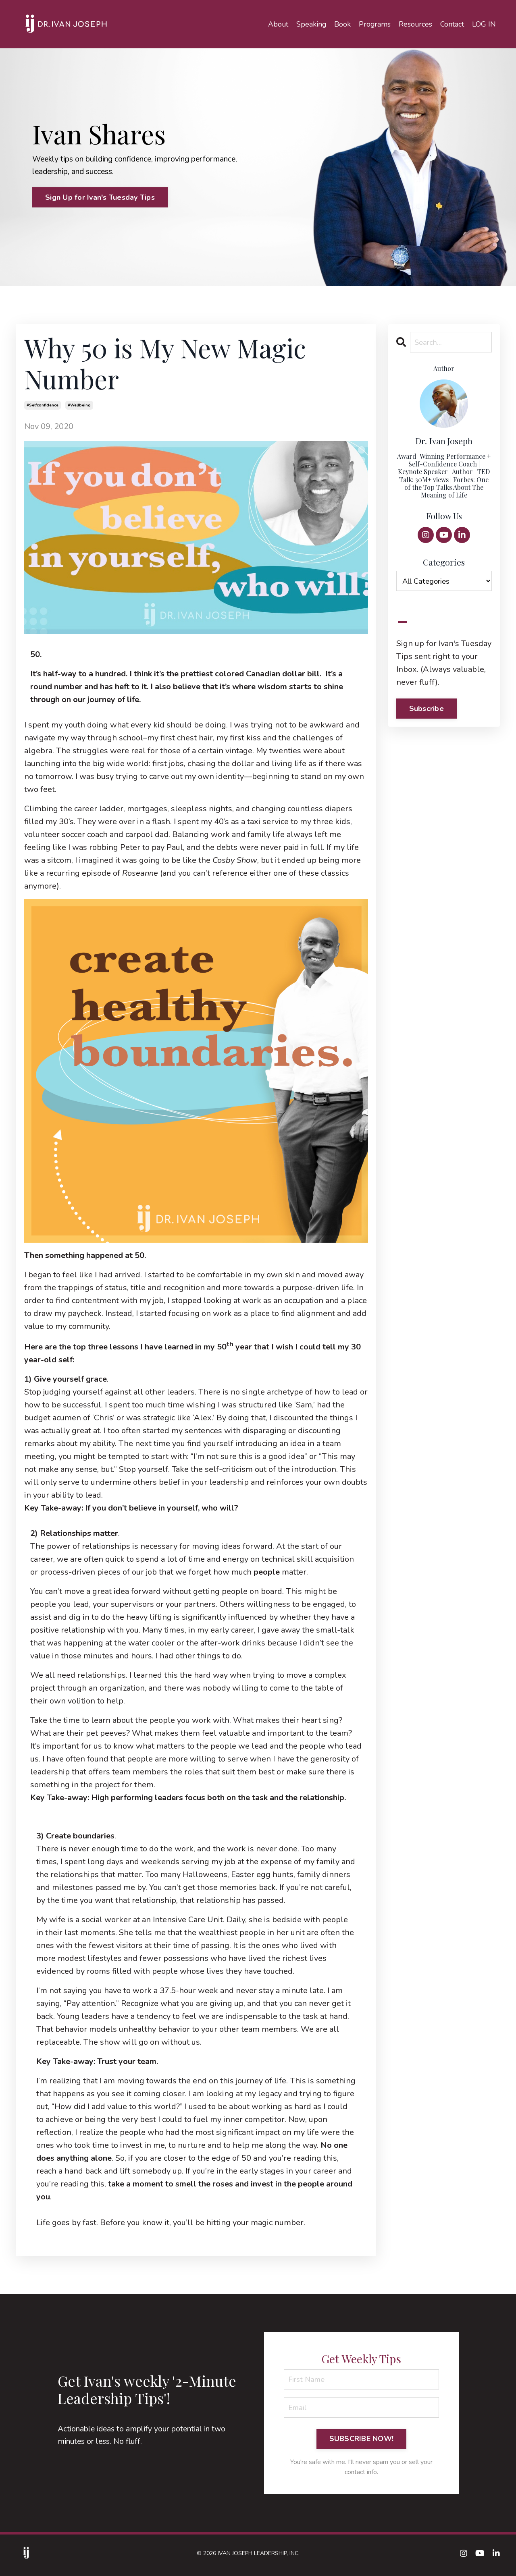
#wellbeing (79, 405)
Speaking (310, 24)
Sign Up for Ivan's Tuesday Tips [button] (100, 198)
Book (341, 24)
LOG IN (484, 24)
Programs (374, 24)
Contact (452, 24)
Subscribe (426, 710)
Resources (415, 24)
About (276, 24)
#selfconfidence (42, 405)
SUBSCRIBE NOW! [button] (361, 2442)
